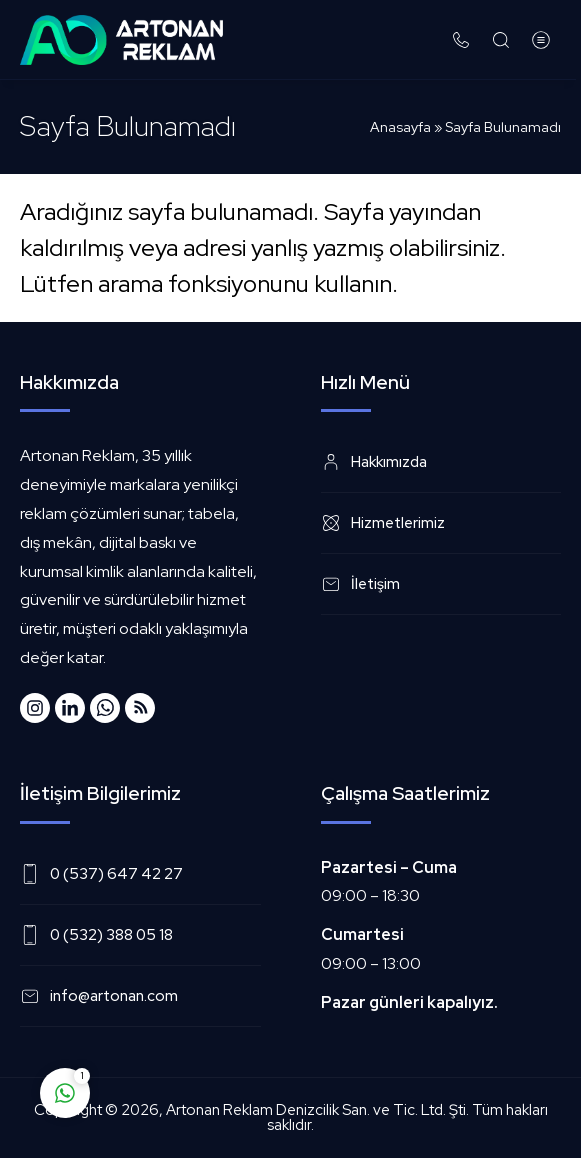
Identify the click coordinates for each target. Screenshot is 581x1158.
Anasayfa (400, 127)
